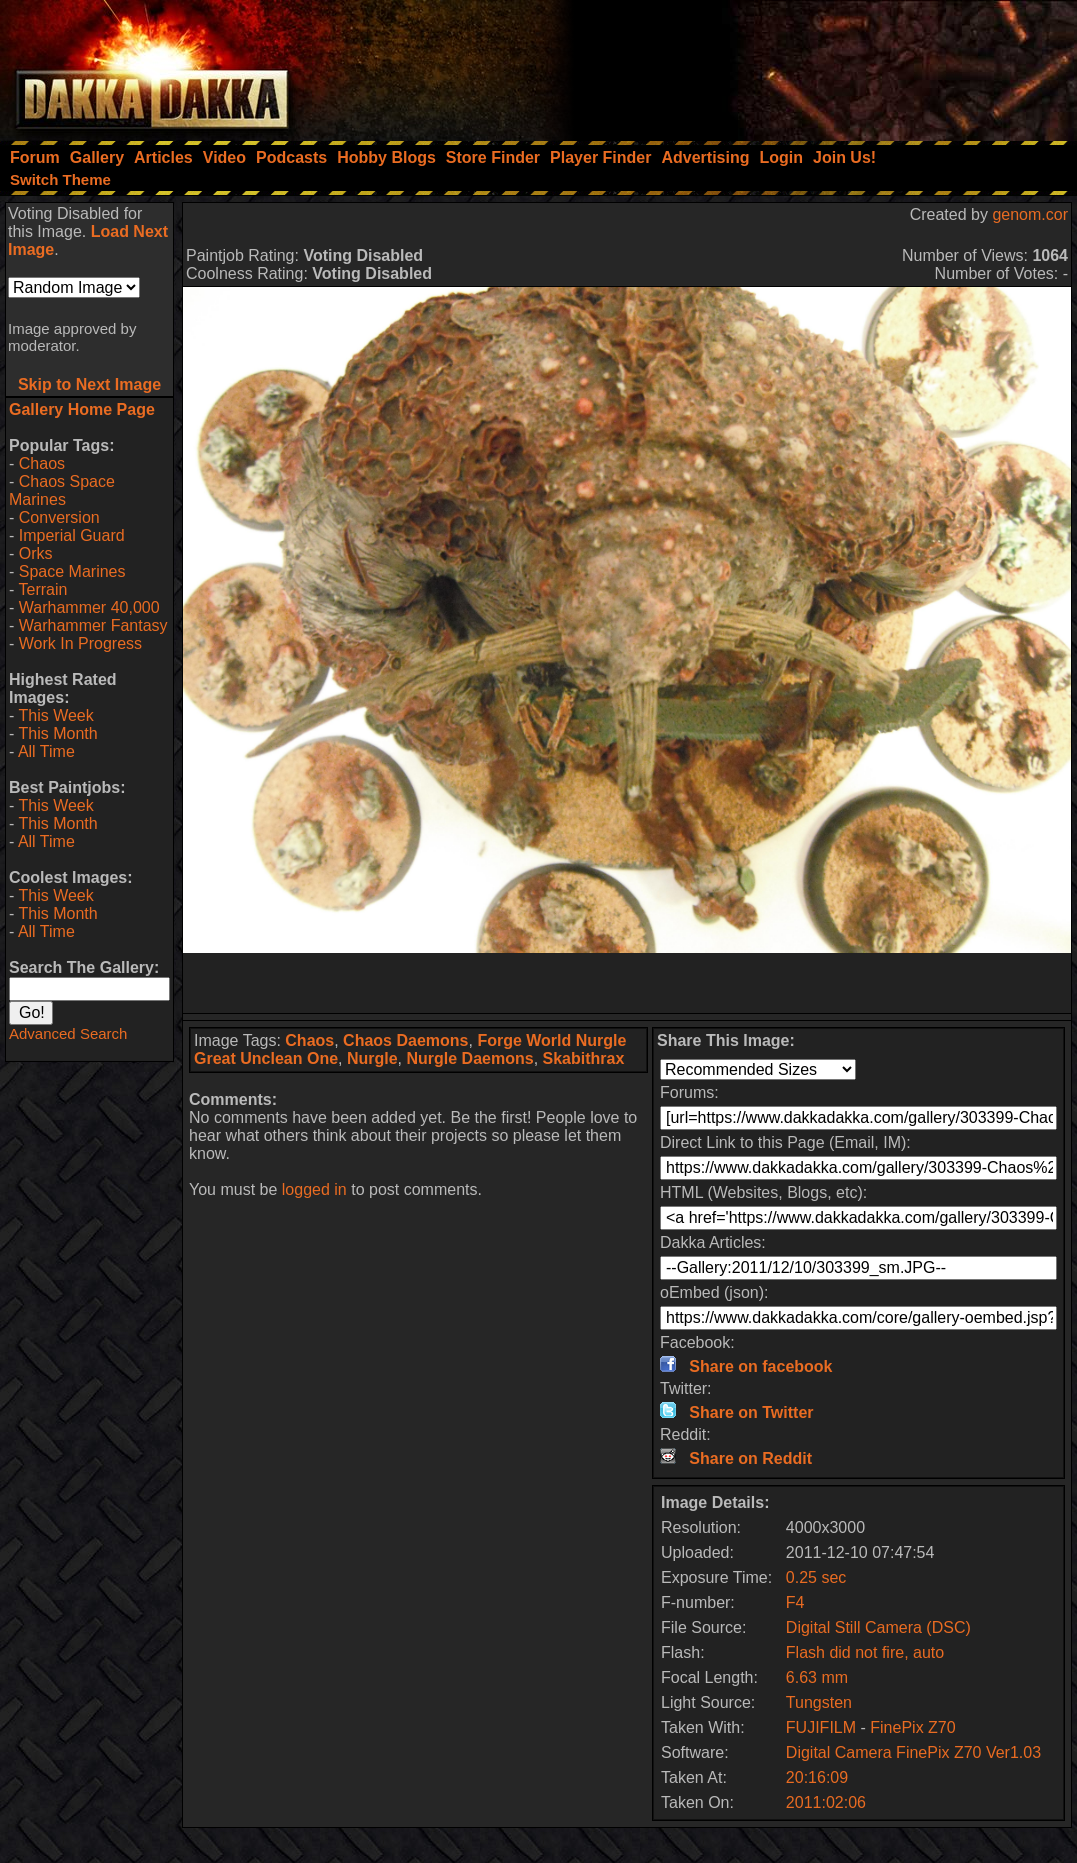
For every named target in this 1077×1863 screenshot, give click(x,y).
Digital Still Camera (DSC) (878, 1627)
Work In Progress (80, 643)
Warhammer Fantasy (93, 625)
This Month (57, 733)
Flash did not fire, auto (865, 1652)
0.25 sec (816, 1577)
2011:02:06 (826, 1802)
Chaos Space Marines (62, 490)
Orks (36, 553)
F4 (795, 1602)
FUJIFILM (821, 1727)
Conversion (59, 517)
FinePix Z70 (912, 1727)
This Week (55, 715)
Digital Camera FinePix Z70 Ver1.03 (913, 1752)
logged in (314, 1189)
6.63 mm (817, 1677)
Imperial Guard (72, 535)
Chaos (42, 463)
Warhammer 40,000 (89, 607)
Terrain (42, 589)
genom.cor (1030, 214)
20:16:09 (817, 1777)
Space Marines (72, 571)
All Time (46, 751)
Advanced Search (68, 1033)
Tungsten (819, 1702)
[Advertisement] (808, 65)
